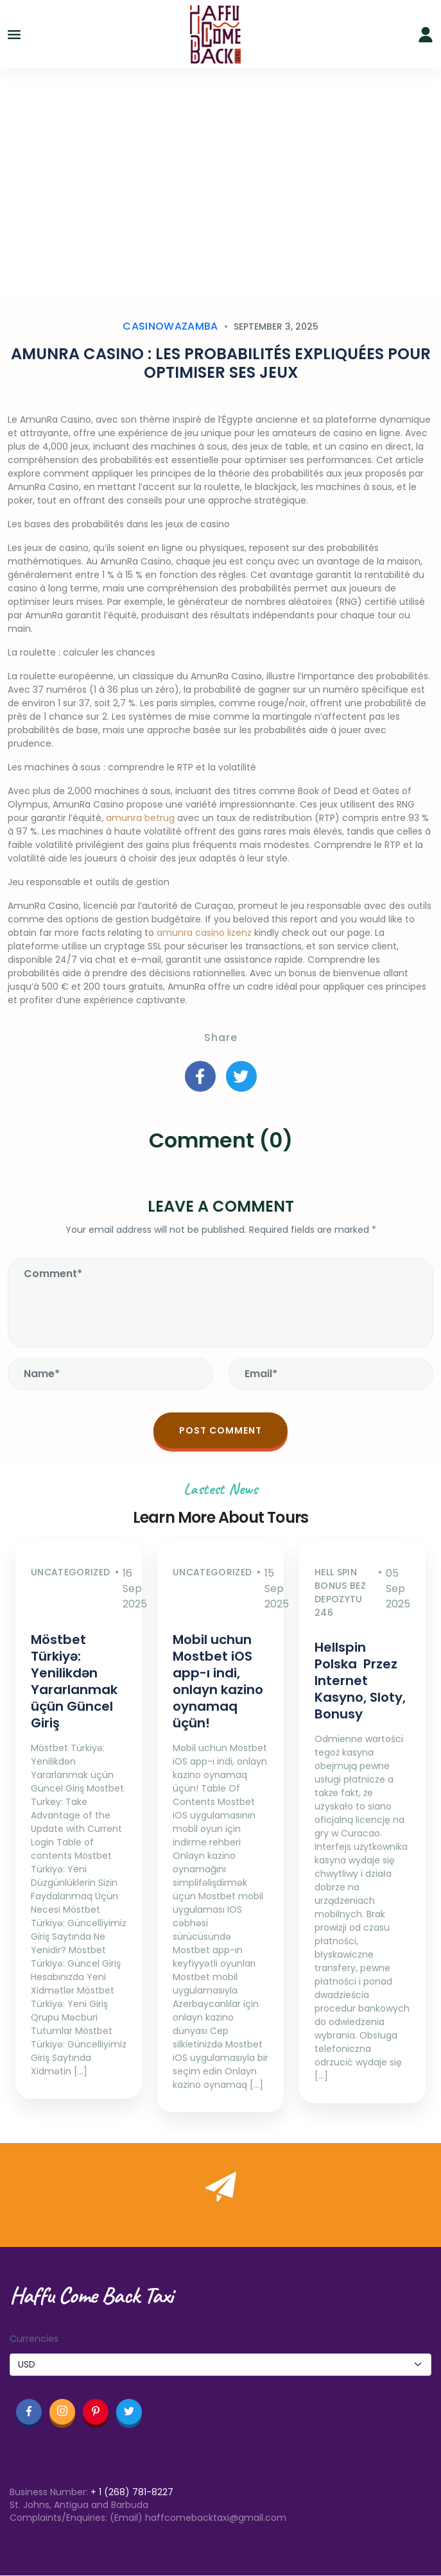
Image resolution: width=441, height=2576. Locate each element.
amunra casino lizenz (204, 932)
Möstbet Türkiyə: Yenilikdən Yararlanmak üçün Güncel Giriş (74, 1681)
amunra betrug (140, 817)
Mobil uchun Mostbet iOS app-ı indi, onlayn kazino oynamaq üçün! (218, 1681)
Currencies (34, 2338)
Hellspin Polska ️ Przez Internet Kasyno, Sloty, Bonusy (360, 1680)
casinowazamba (170, 326)
